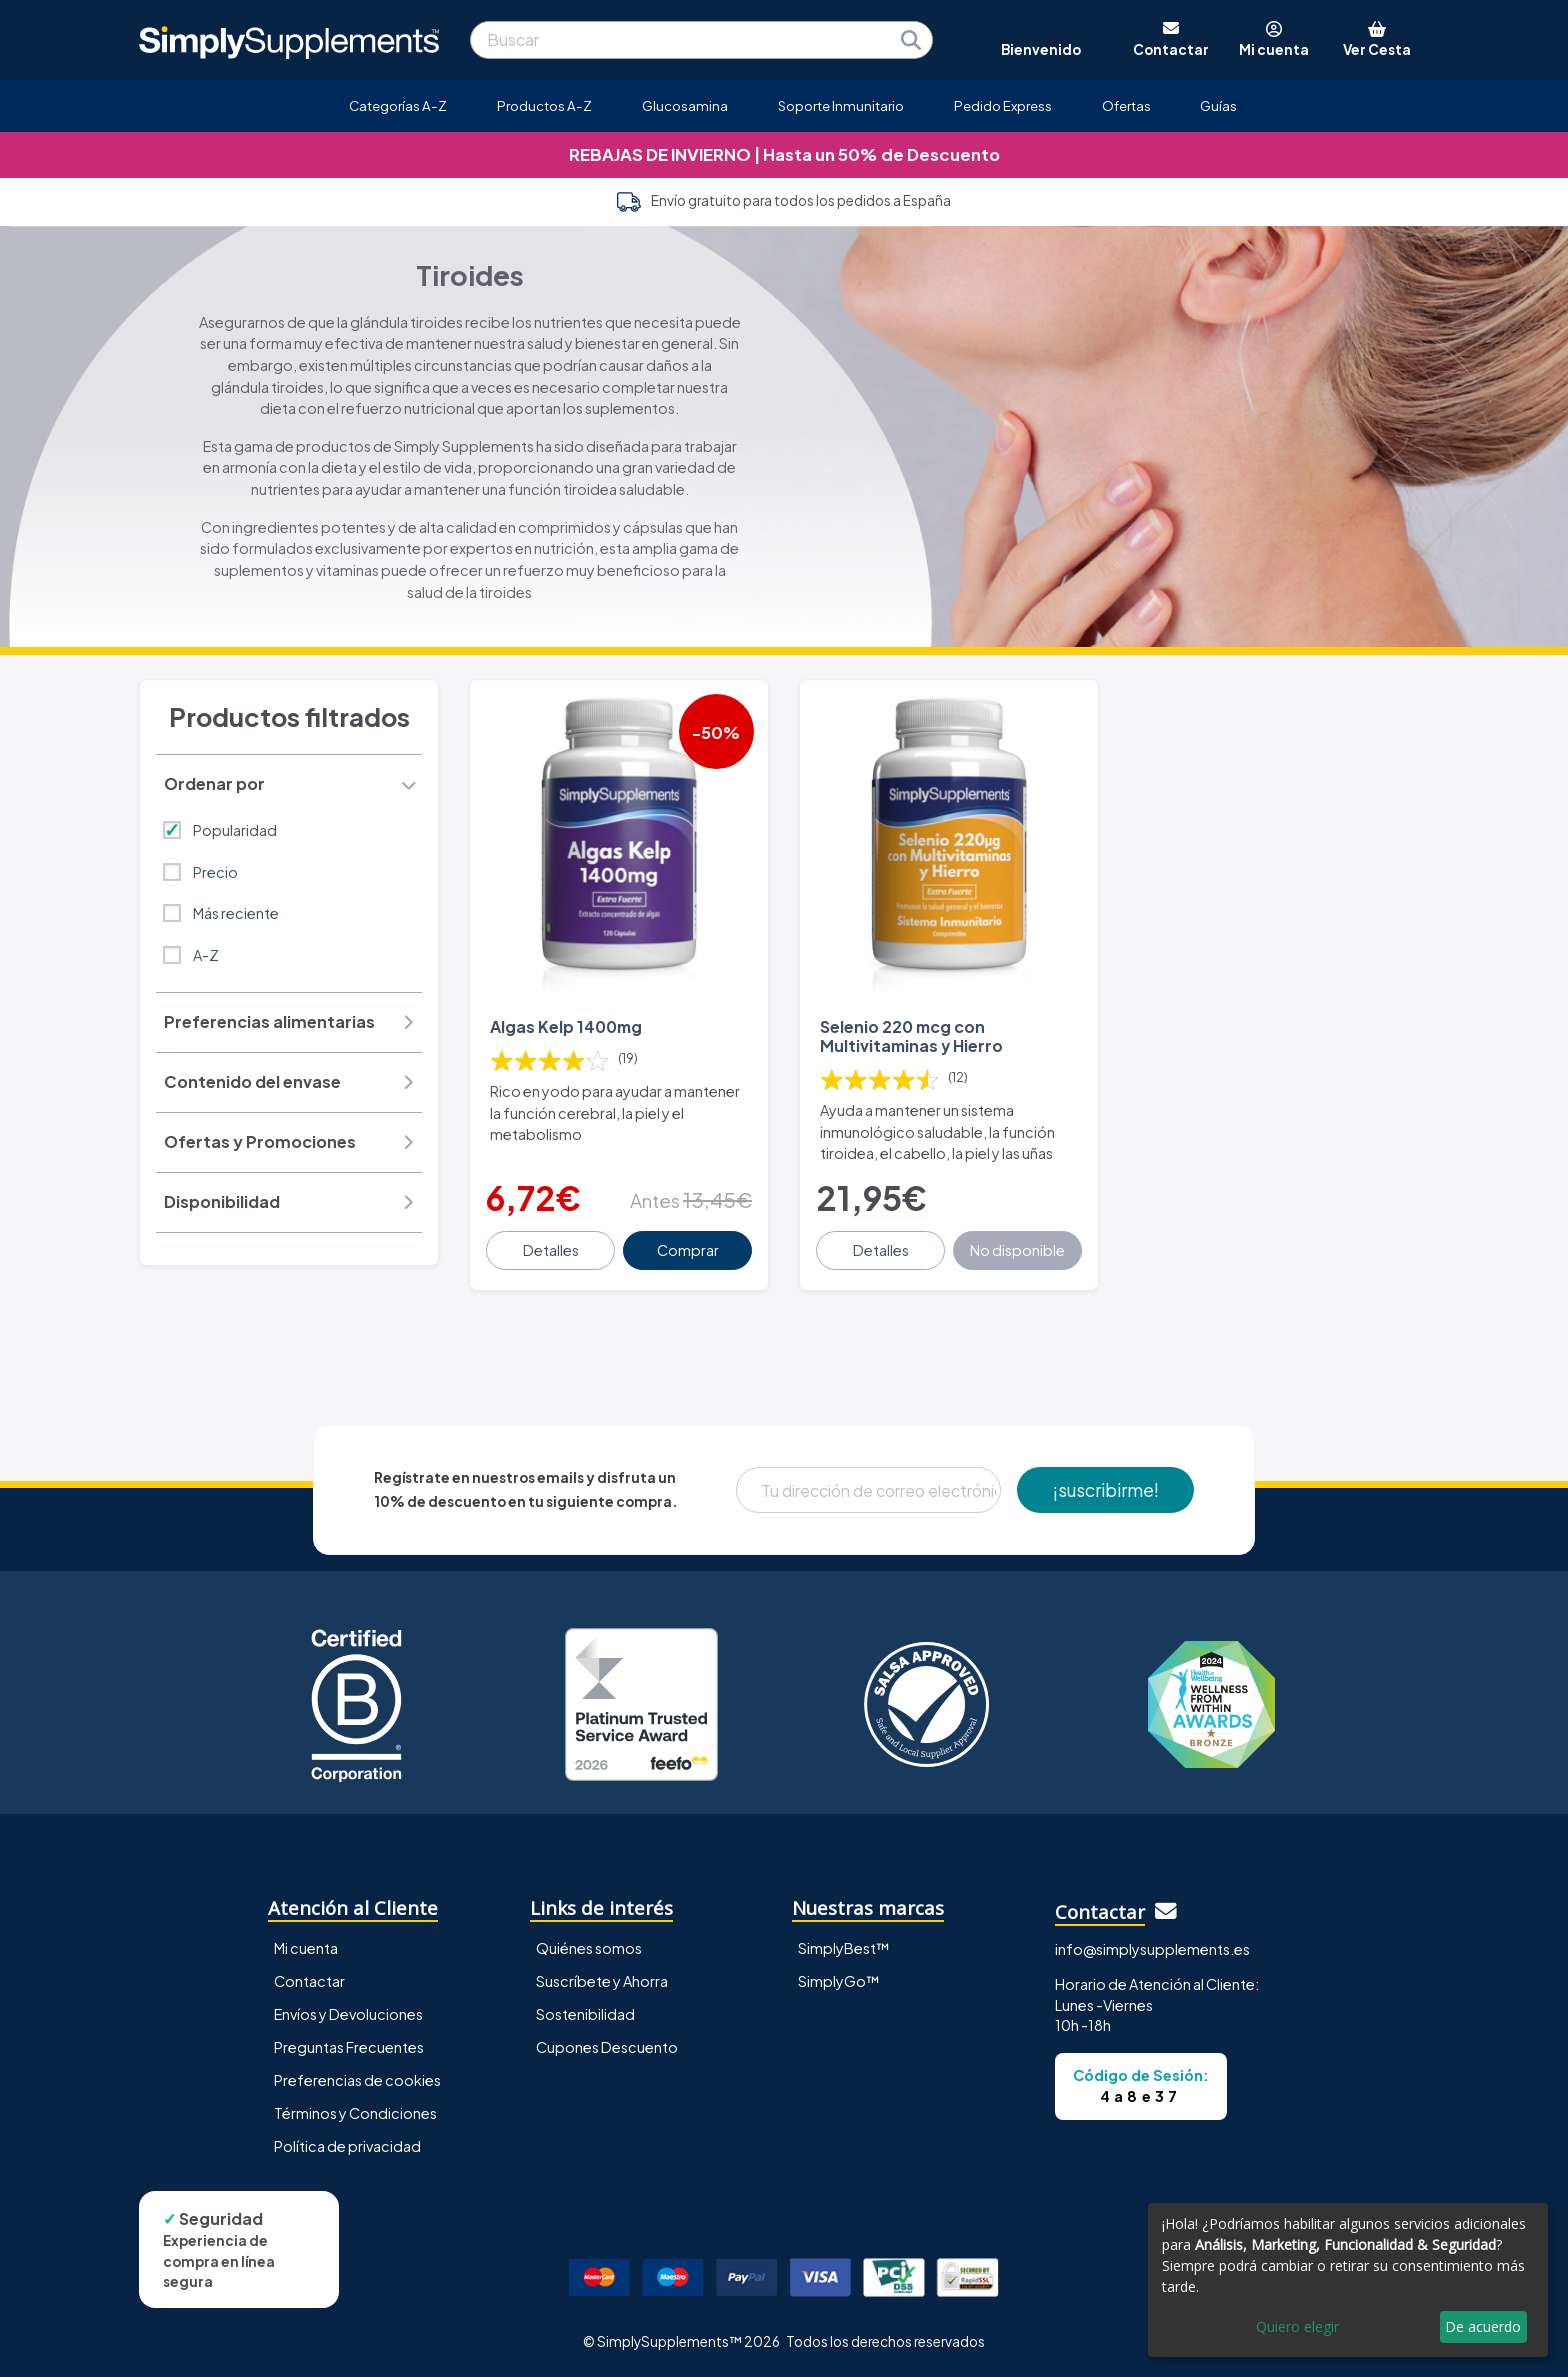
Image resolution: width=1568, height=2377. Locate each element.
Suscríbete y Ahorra (602, 1981)
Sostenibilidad (585, 2014)
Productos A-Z (544, 105)
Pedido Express (1003, 105)
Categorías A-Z (398, 105)
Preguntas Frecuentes (349, 2047)
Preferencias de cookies (357, 2080)
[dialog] (1348, 2280)
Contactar (309, 1981)
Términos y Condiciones (355, 2113)
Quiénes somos (589, 1948)
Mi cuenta (306, 1948)
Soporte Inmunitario (841, 105)
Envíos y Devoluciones (348, 2014)
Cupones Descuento (607, 2047)
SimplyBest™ (844, 1948)
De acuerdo (1483, 2326)
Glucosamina (685, 105)
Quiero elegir (1297, 2326)
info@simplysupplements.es (1152, 1949)
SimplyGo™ (839, 1981)
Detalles (551, 1250)
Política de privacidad (347, 2146)
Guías (1218, 105)
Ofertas (1126, 105)
